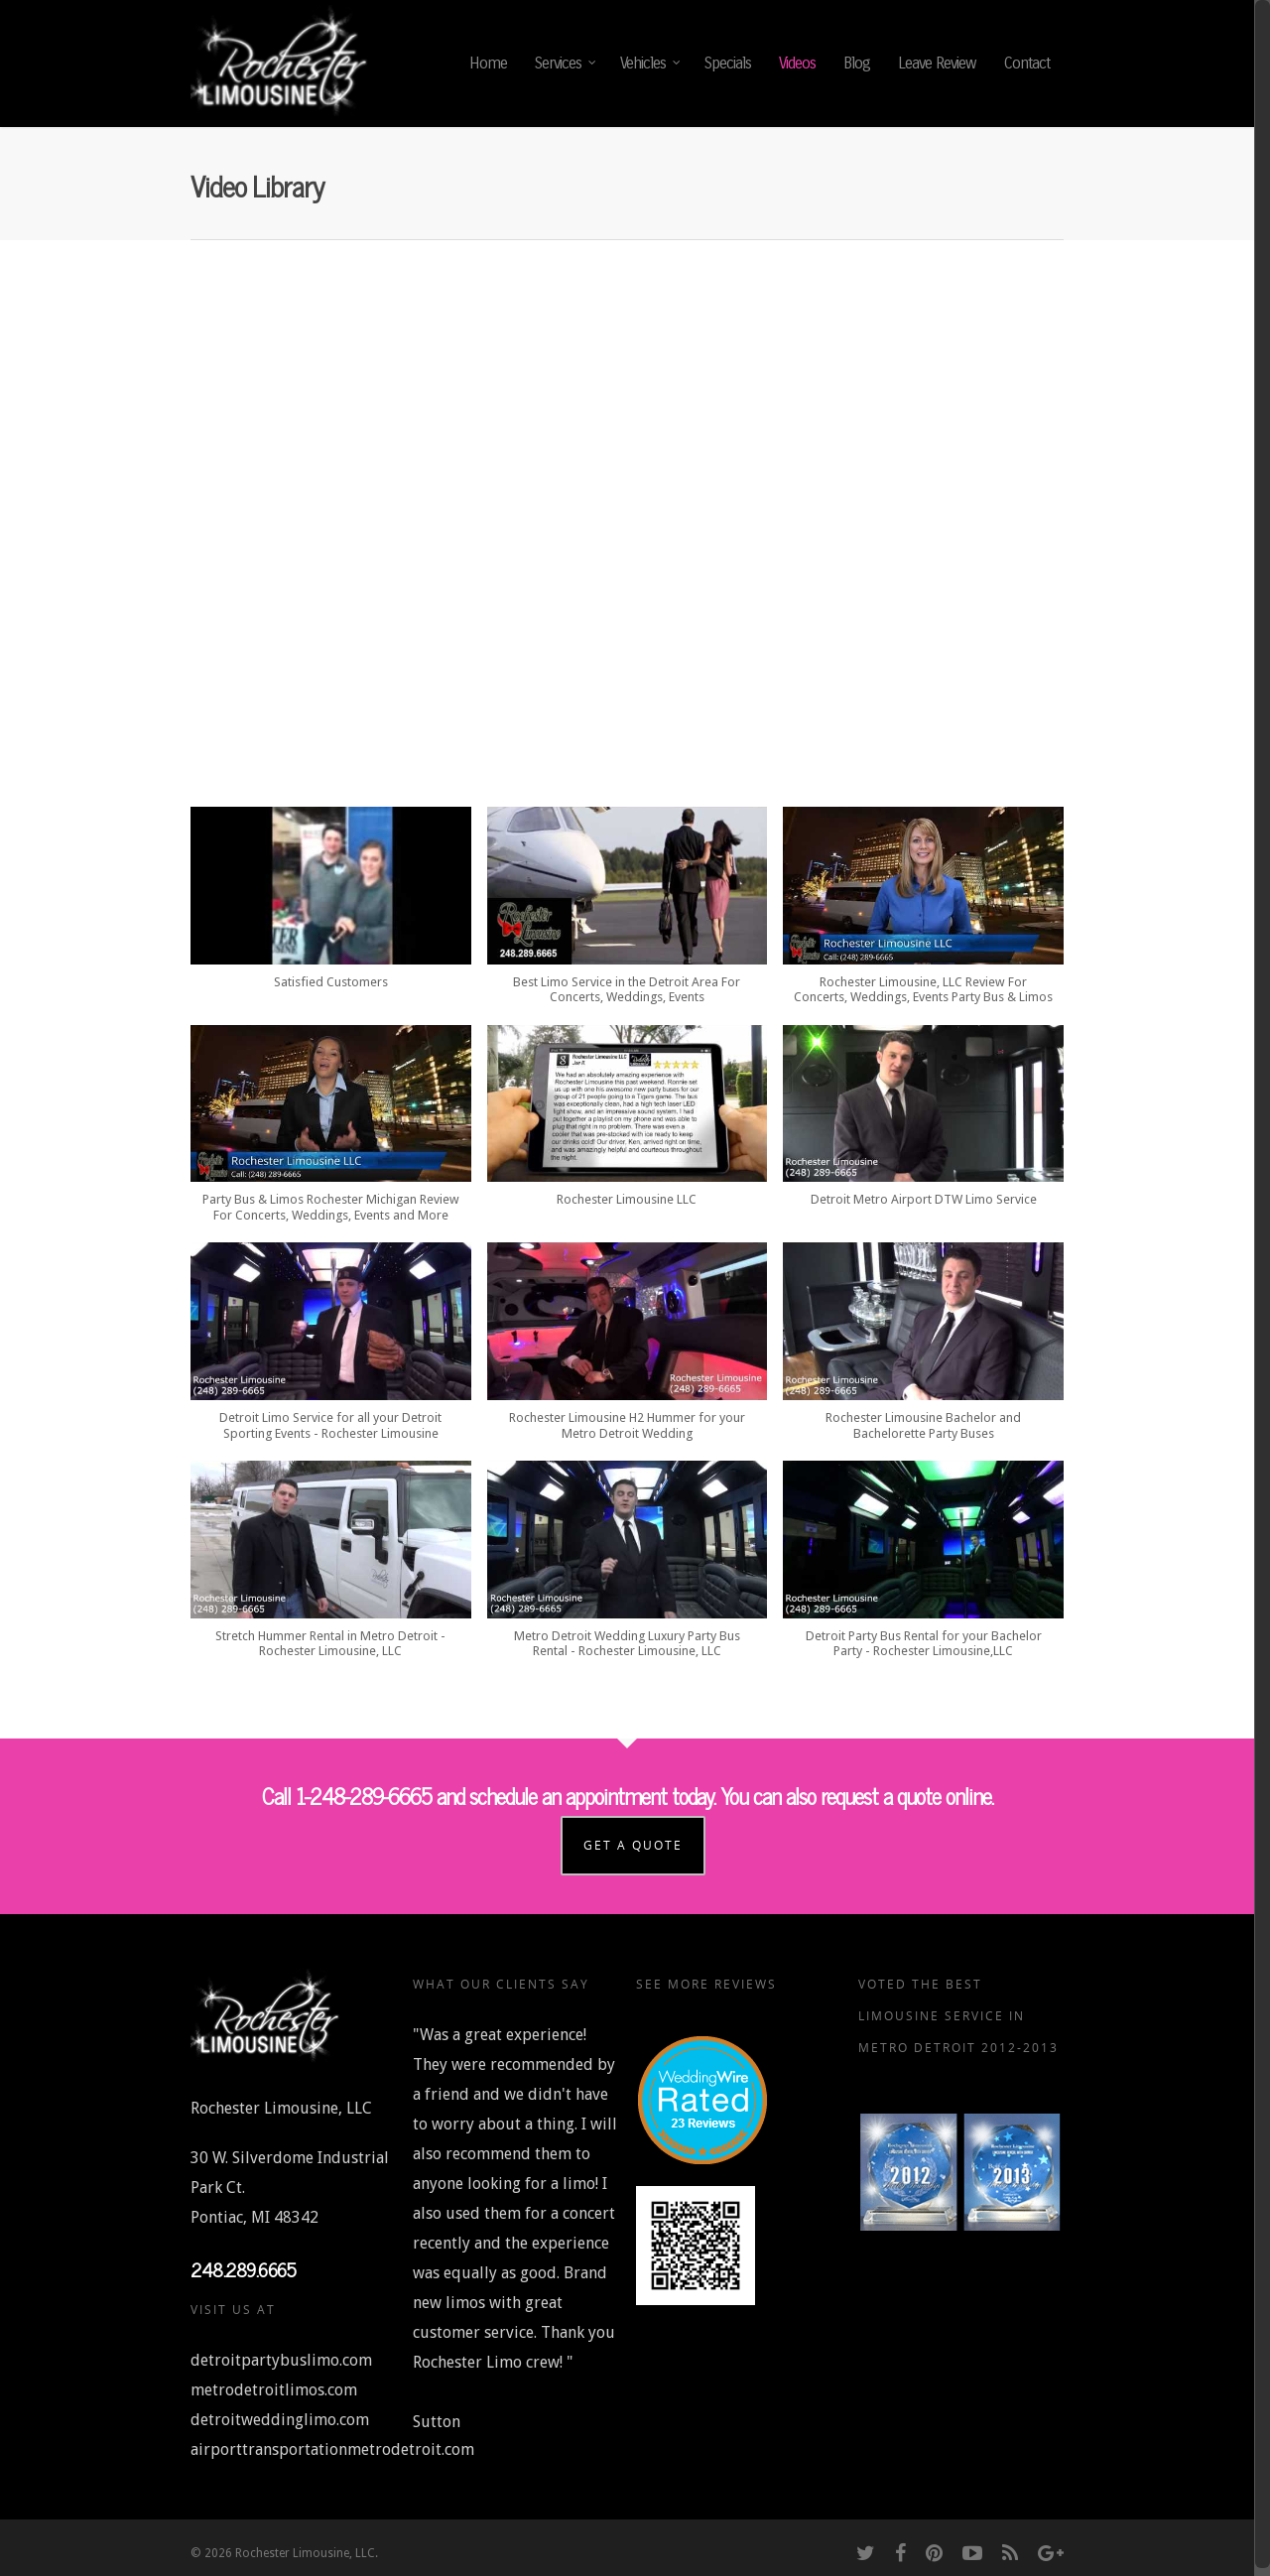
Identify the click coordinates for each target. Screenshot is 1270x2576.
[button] (331, 908)
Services (566, 63)
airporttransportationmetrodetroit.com (332, 2441)
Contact (1027, 63)
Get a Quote (637, 1837)
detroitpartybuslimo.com (281, 2352)
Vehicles (651, 63)
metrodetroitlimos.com (273, 2382)
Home (488, 63)
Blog (856, 63)
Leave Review (937, 63)
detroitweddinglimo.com (279, 2411)
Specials (727, 63)
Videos (797, 63)
